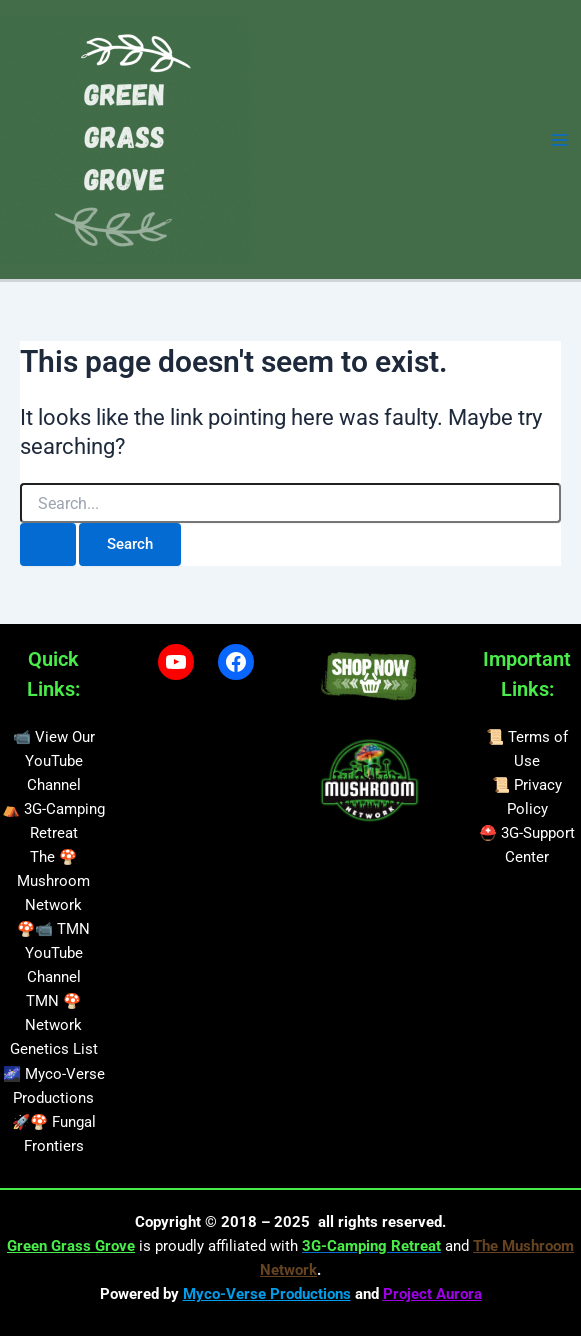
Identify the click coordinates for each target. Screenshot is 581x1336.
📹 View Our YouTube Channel (54, 761)
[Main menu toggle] (560, 140)
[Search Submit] (48, 544)
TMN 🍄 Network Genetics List (54, 1025)
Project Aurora (432, 1294)
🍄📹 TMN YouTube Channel (53, 953)
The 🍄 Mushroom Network (53, 881)
